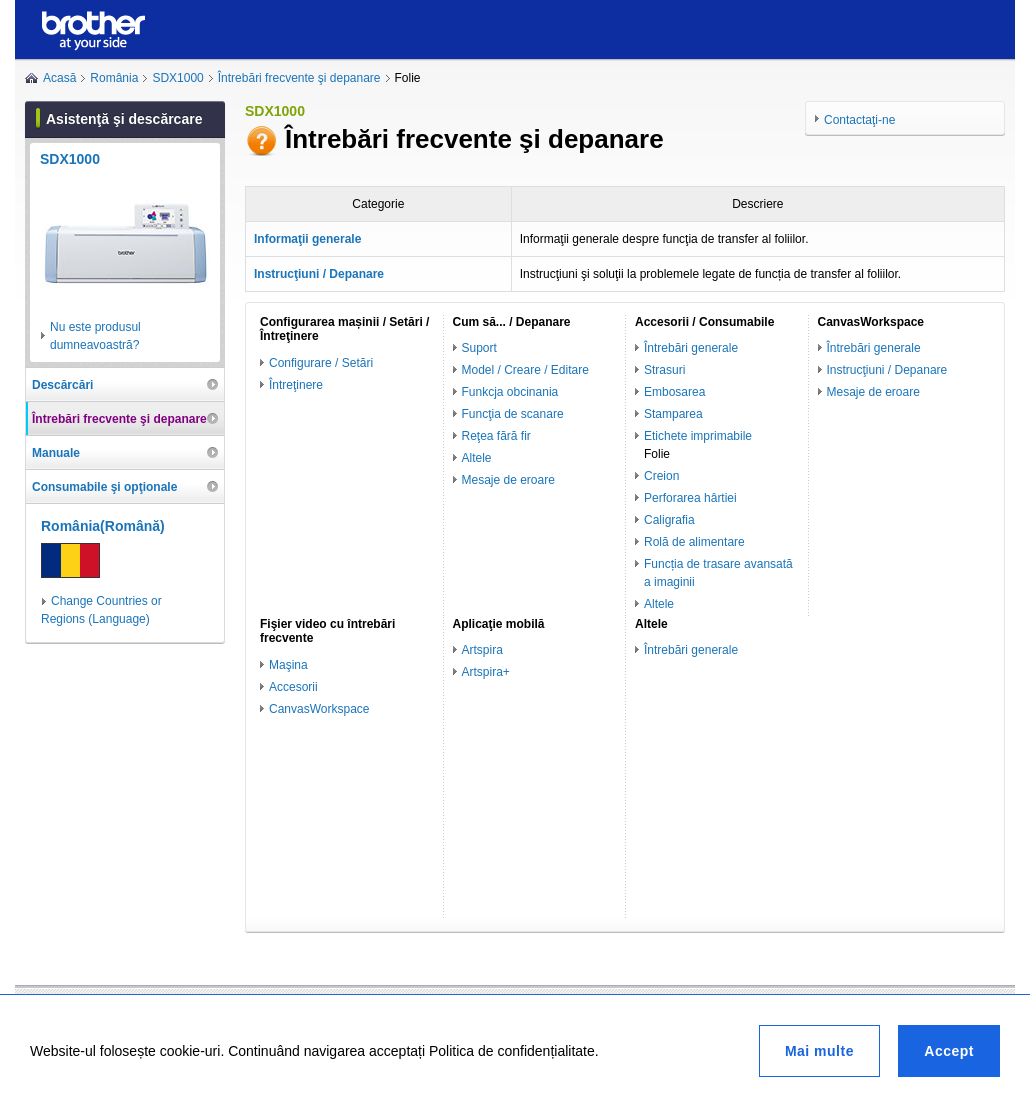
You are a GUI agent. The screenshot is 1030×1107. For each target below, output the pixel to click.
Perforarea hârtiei (690, 498)
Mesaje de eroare (508, 480)
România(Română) (103, 526)
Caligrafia (669, 520)
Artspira (482, 650)
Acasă (59, 78)
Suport (479, 348)
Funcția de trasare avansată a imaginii (718, 573)
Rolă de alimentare (694, 542)
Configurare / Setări (321, 363)
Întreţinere (296, 385)
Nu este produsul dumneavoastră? (95, 336)
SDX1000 (177, 78)
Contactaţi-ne (859, 120)
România (114, 78)
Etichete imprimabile (698, 436)
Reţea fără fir (496, 436)
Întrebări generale (691, 348)
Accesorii (293, 687)
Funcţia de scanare (513, 414)
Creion (661, 476)
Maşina (288, 665)
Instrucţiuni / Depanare (887, 370)
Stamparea (673, 414)
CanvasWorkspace (319, 709)
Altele (477, 458)
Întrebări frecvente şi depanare (299, 78)
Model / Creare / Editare (525, 370)
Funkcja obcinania (510, 392)
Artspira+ (486, 672)
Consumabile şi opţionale (104, 487)
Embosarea (674, 392)
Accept (949, 1051)
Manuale (56, 453)
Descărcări (62, 385)
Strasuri (664, 370)
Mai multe (819, 1051)
